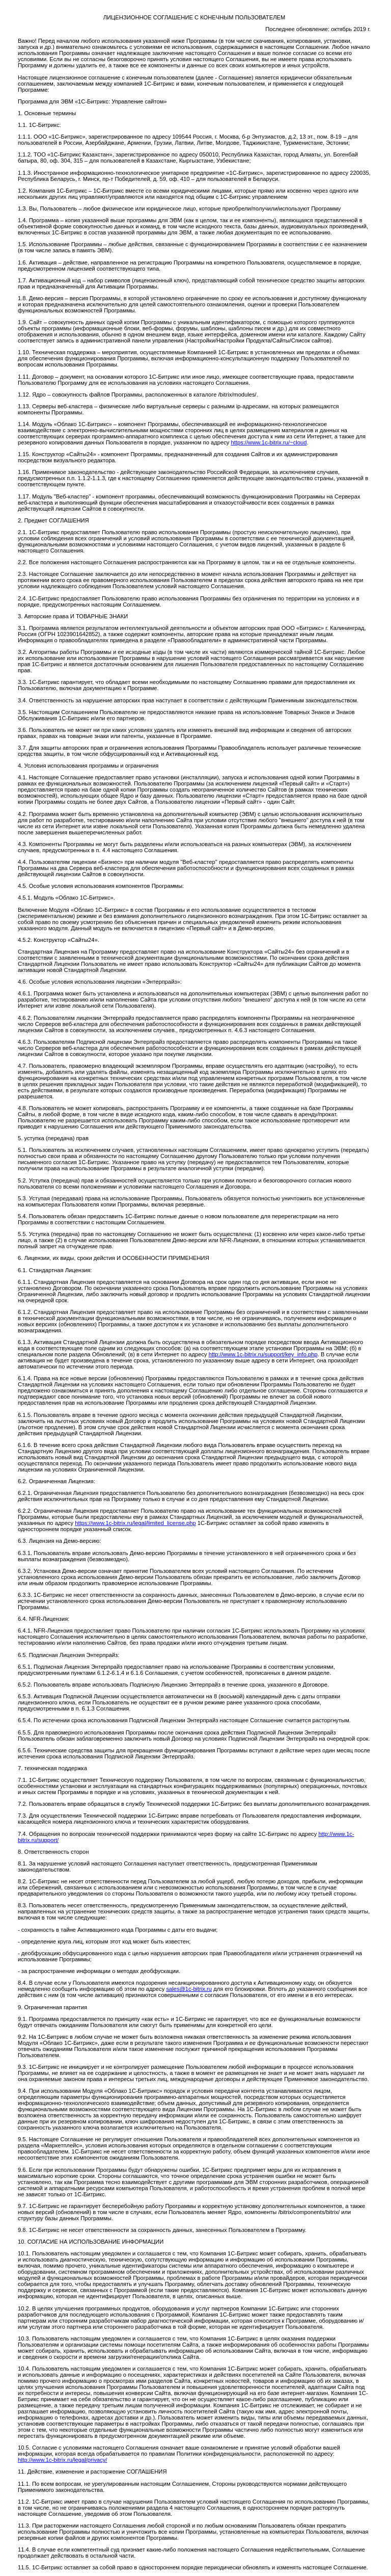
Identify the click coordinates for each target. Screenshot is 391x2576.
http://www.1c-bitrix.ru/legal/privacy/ (62, 2460)
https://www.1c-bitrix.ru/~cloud (268, 442)
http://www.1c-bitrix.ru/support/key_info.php (263, 1354)
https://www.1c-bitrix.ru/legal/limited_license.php (135, 1523)
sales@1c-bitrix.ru (189, 1989)
